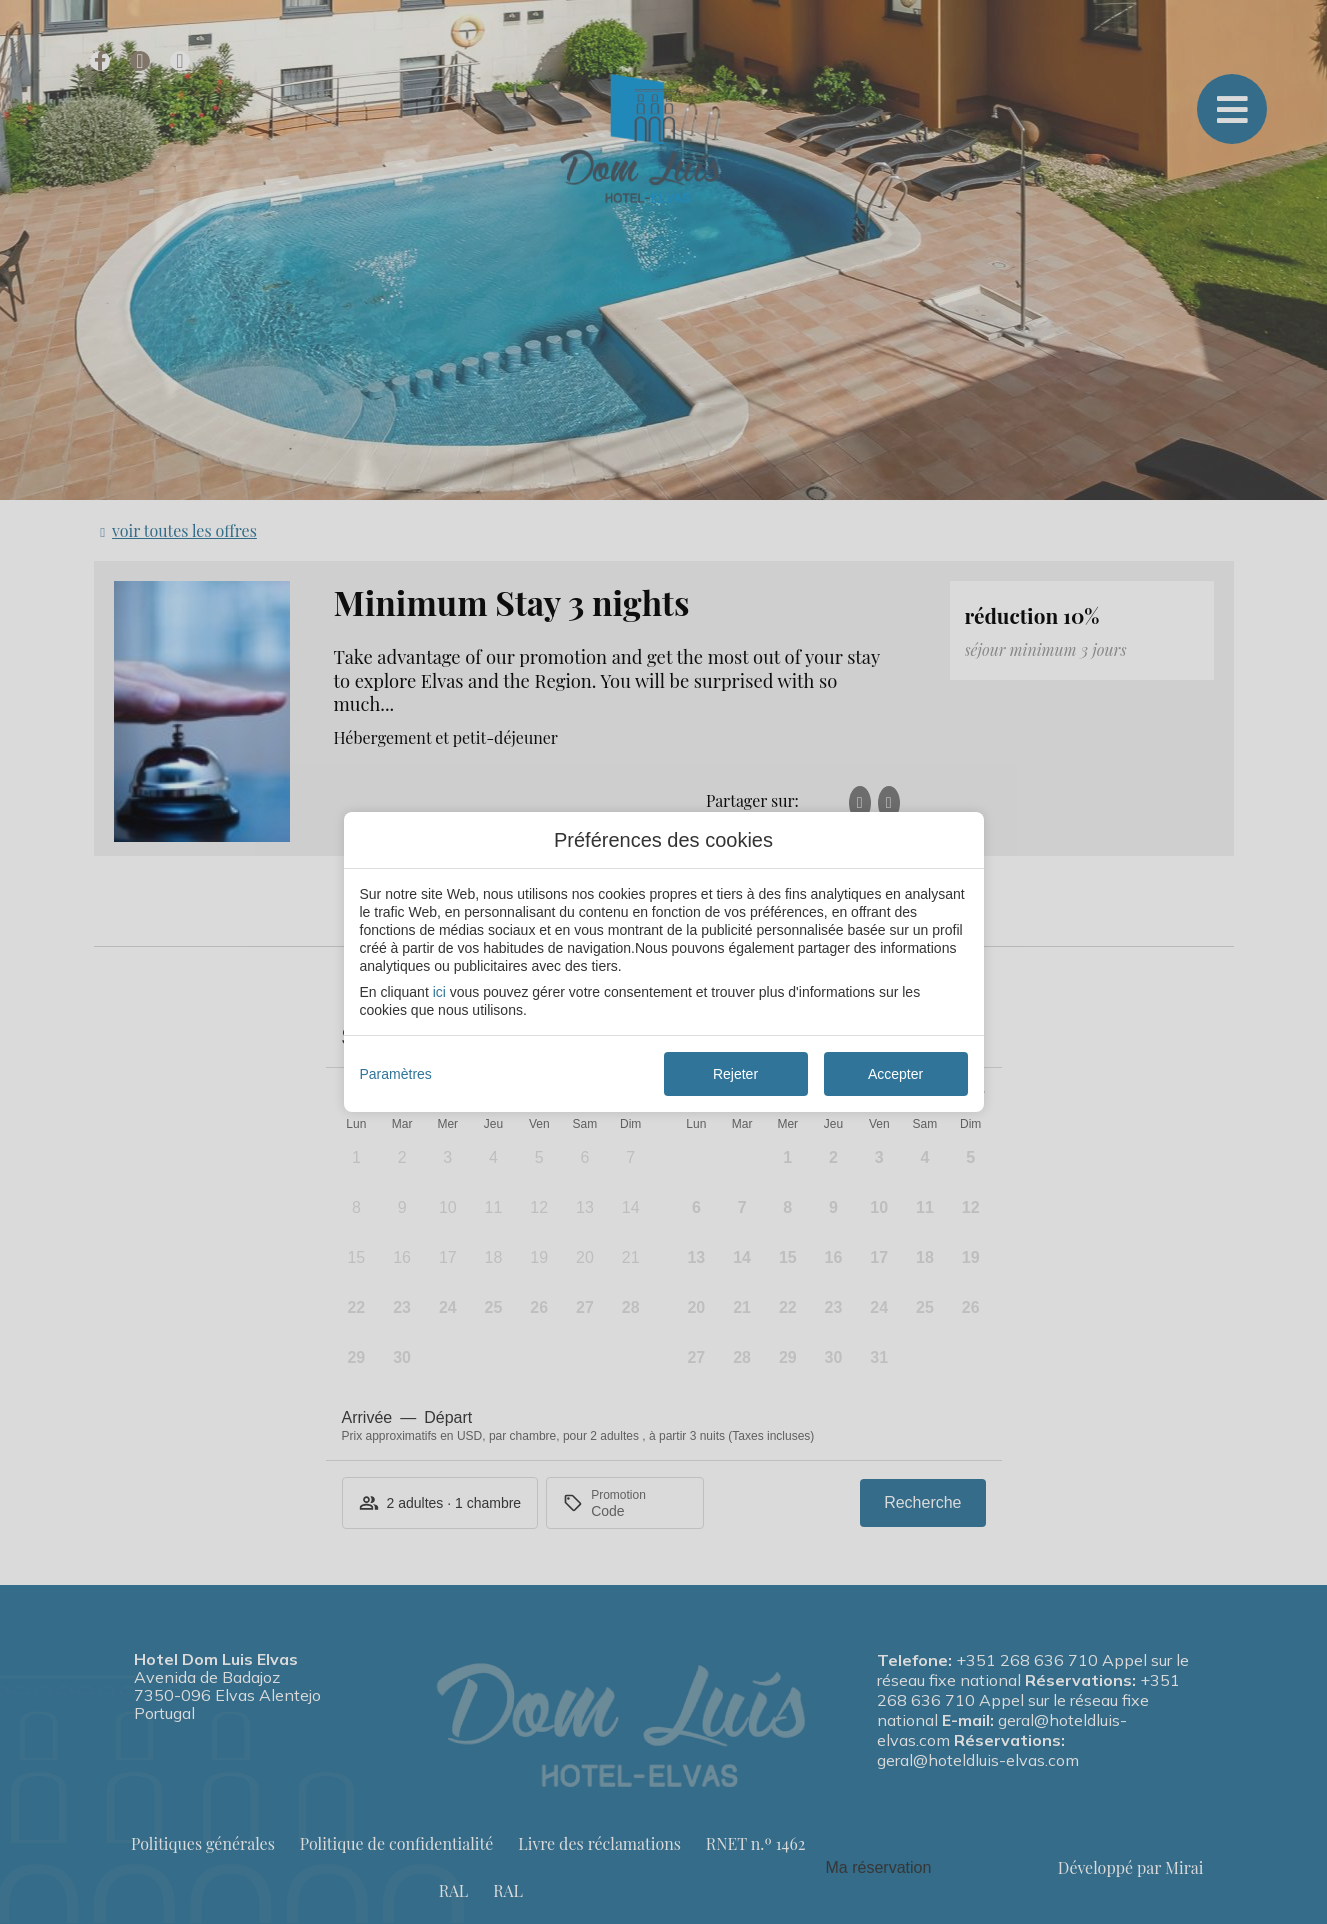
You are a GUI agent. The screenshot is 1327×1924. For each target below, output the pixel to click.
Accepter (895, 1074)
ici (439, 992)
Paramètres (396, 1074)
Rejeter (735, 1074)
